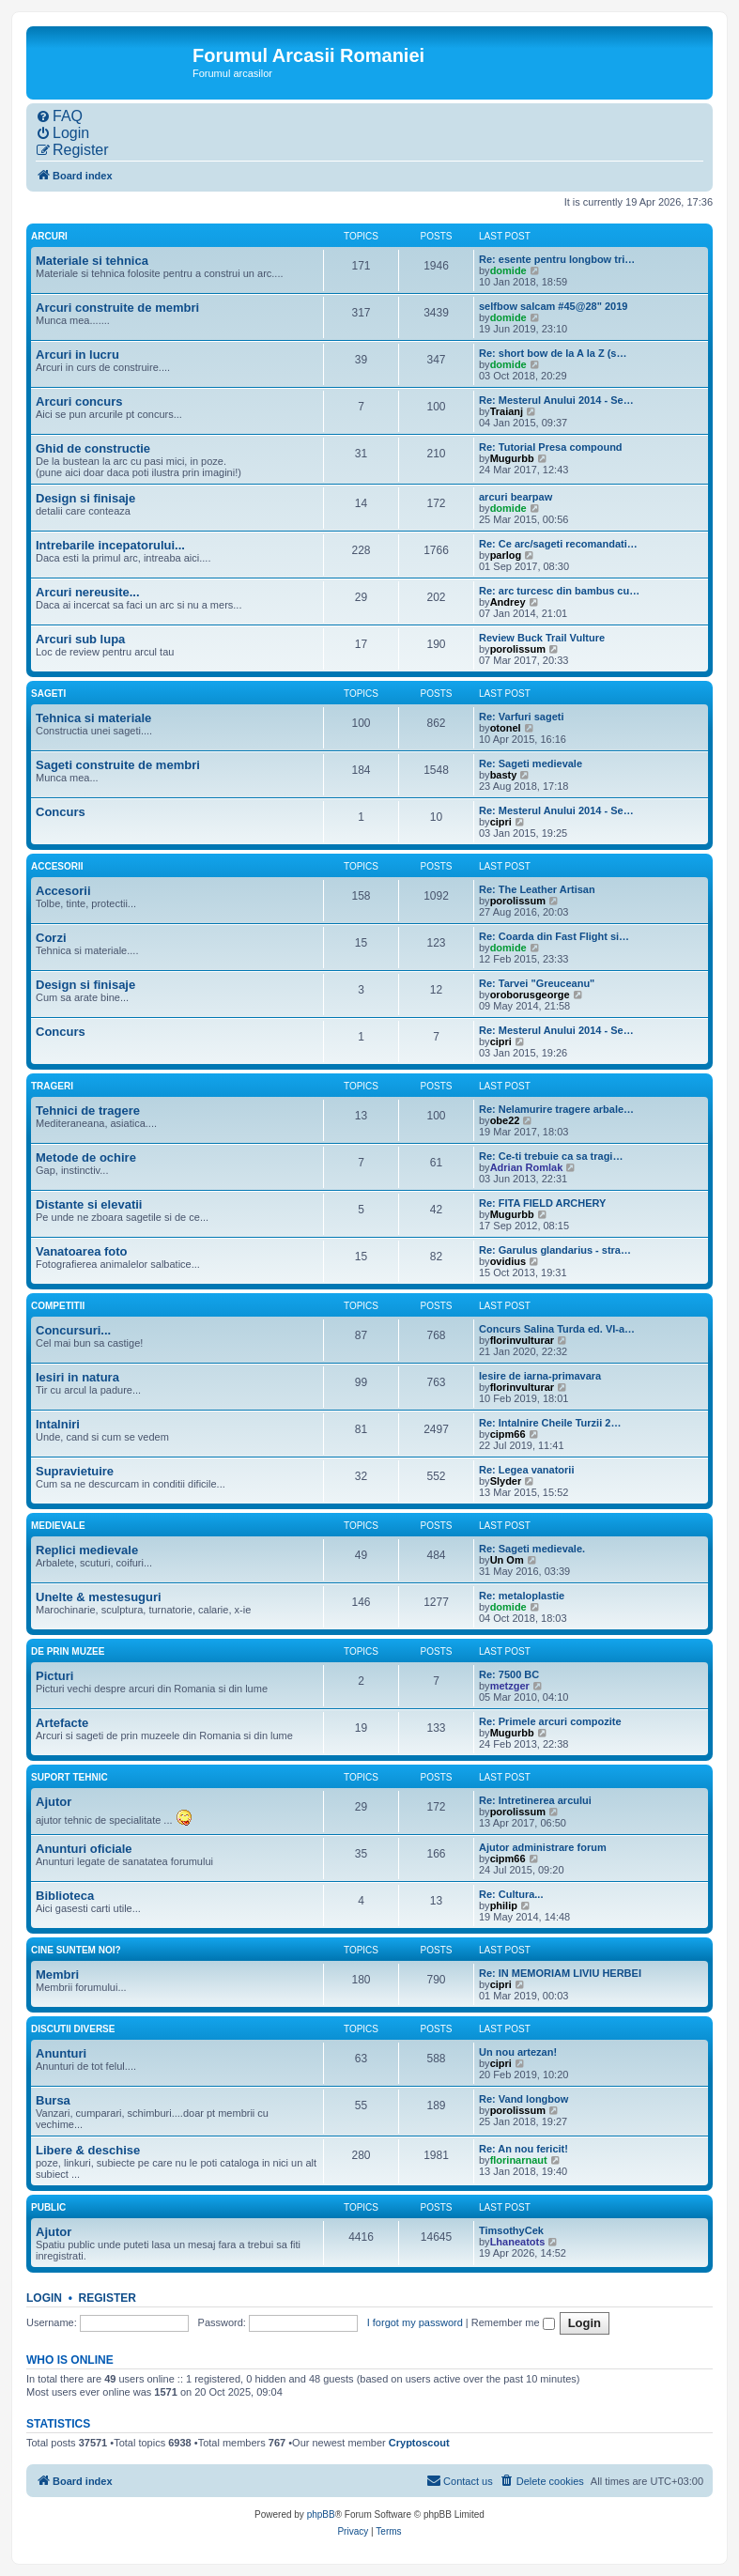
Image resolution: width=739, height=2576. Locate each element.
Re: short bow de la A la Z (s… (552, 353)
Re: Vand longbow (523, 2099)
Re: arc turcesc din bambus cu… (559, 590)
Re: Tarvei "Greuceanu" (536, 983)
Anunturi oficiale (84, 1849)
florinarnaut (518, 2160)
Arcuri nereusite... (88, 592)
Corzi (51, 938)
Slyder (506, 1481)
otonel (505, 727)
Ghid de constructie (93, 448)
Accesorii (57, 866)
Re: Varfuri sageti (521, 716)
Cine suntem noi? (76, 1950)
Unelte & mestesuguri (99, 1597)
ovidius (508, 1261)
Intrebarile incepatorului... (110, 545)
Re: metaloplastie (521, 1595)
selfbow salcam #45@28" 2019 (553, 306)
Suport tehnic (69, 1777)
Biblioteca (65, 1896)
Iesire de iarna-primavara (540, 1375)
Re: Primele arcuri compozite (550, 1721)
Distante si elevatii (89, 1204)
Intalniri (58, 1424)
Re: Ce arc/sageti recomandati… (558, 543)
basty (503, 774)
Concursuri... (73, 1330)
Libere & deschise (88, 2150)
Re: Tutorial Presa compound (551, 447)
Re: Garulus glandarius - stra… (555, 1250)
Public (48, 2207)
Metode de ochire (86, 1157)
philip (503, 1905)
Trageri (52, 1086)
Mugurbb (512, 458)
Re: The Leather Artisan (537, 889)
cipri (501, 821)
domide (508, 270)
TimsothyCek (511, 2230)
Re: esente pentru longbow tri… (557, 259)
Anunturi (61, 2053)
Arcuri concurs (79, 401)
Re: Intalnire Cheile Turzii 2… (550, 1422)
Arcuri (49, 236)
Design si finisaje (85, 498)
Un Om (507, 1560)
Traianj (506, 411)
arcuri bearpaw (515, 496)
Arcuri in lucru (77, 354)
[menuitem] (59, 116)
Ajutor (53, 1802)
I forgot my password (415, 2322)
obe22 (505, 1120)
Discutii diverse (73, 2029)
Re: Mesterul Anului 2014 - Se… (556, 400)
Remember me (513, 2322)
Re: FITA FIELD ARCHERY (542, 1203)
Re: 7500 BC (509, 1674)
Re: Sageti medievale (530, 763)
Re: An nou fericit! (523, 2148)
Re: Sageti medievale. (532, 1548)
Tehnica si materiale (93, 718)
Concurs (60, 812)
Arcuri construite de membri (117, 308)
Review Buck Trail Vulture (542, 637)
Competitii (58, 1306)
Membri (57, 1974)
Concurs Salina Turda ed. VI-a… (557, 1328)
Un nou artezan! (518, 2052)
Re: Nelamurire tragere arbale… (556, 1109)
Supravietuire (75, 1471)
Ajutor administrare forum (543, 1847)
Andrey (508, 602)
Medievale (58, 1525)
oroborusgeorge (530, 994)
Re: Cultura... (511, 1894)
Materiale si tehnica (92, 261)
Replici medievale (87, 1550)
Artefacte (62, 1723)
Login (44, 2298)
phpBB (321, 2514)
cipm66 (508, 1434)
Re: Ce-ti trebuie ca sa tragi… (551, 1156)
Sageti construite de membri (118, 765)
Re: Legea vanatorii (526, 1469)
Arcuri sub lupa (80, 639)
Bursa (53, 2100)
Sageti (48, 693)
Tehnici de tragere (88, 1110)
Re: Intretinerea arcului (535, 1800)
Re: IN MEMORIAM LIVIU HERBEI (560, 1973)
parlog (506, 555)
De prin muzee (67, 1651)
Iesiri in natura (77, 1377)
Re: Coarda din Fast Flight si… (554, 936)
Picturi (54, 1676)
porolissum (518, 649)
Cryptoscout (419, 2442)
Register (107, 2298)
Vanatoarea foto (82, 1251)
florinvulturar (522, 1340)
